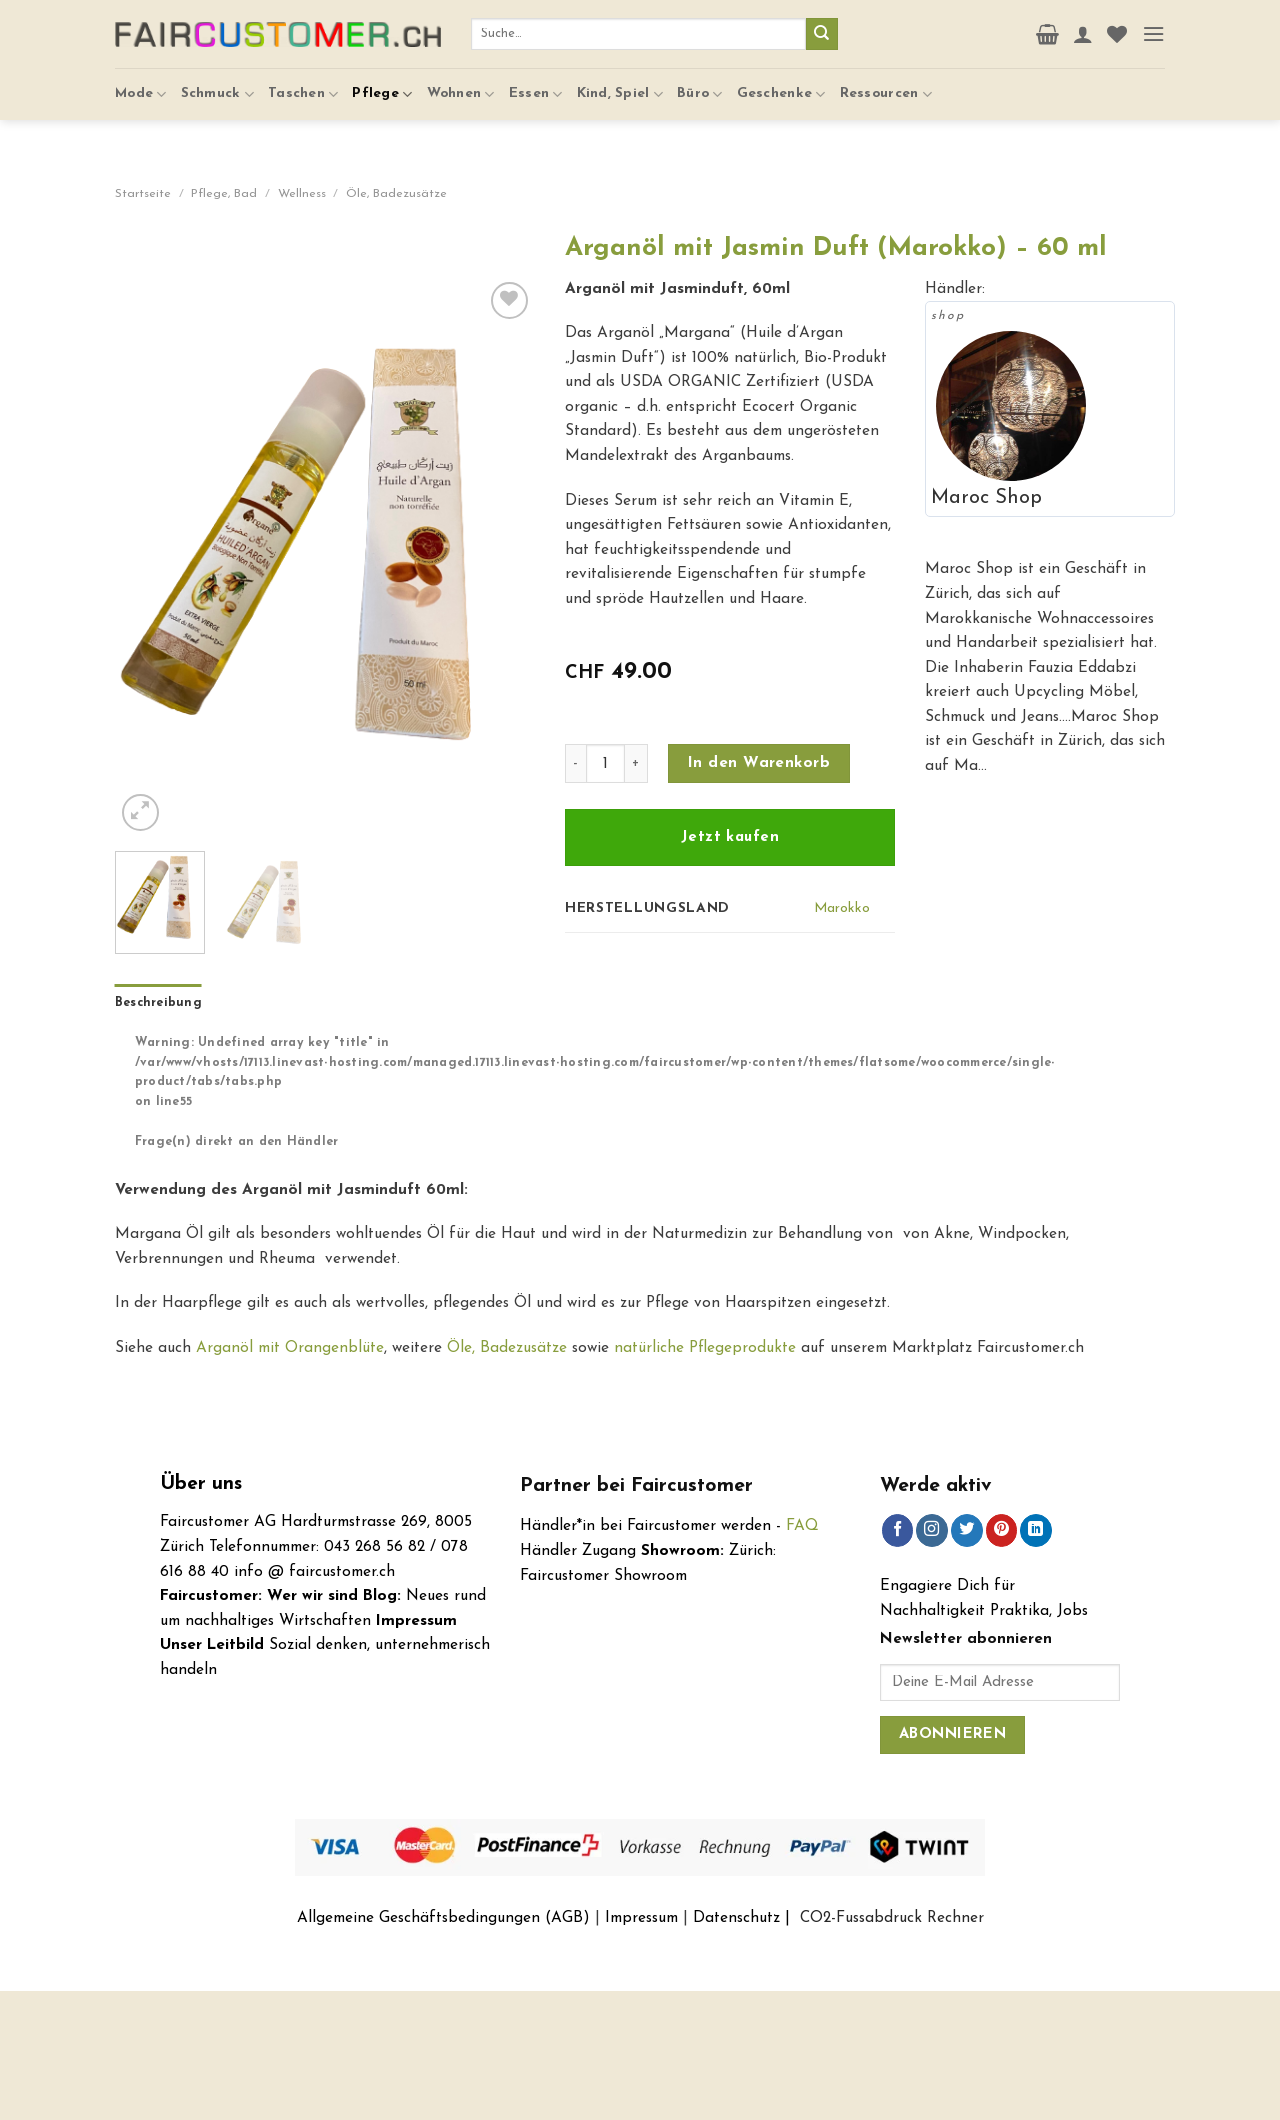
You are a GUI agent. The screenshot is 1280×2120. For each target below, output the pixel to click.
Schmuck (217, 82)
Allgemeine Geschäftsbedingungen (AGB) (443, 1918)
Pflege (382, 82)
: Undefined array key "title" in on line (646, 1073)
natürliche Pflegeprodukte (705, 1348)
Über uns (201, 1484)
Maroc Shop (986, 498)
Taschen (303, 82)
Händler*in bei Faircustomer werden (645, 1526)
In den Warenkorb (759, 763)
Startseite (143, 194)
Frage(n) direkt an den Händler (236, 1142)
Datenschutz (736, 1918)
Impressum (641, 1918)
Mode (141, 82)
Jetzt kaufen (730, 837)
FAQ (802, 1526)
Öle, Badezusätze (396, 194)
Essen (536, 82)
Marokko (842, 908)
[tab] (158, 1004)
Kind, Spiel (620, 82)
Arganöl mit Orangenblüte (290, 1348)
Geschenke (781, 82)
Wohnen (461, 82)
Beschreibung (158, 1003)
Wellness (302, 194)
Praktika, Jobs (1039, 1611)
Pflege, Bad (224, 194)
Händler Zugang (578, 1551)
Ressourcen (886, 82)
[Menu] (1153, 28)
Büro (700, 82)
